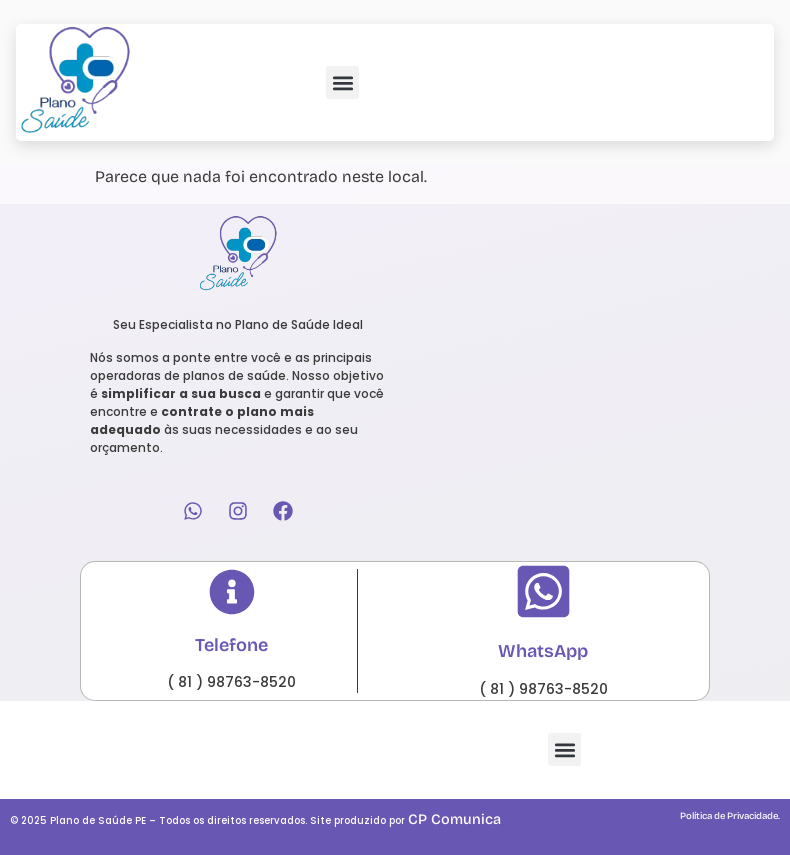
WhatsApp (543, 651)
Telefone (231, 645)
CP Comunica (454, 819)
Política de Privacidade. (730, 816)
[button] (342, 82)
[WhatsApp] (543, 591)
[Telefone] (232, 592)
